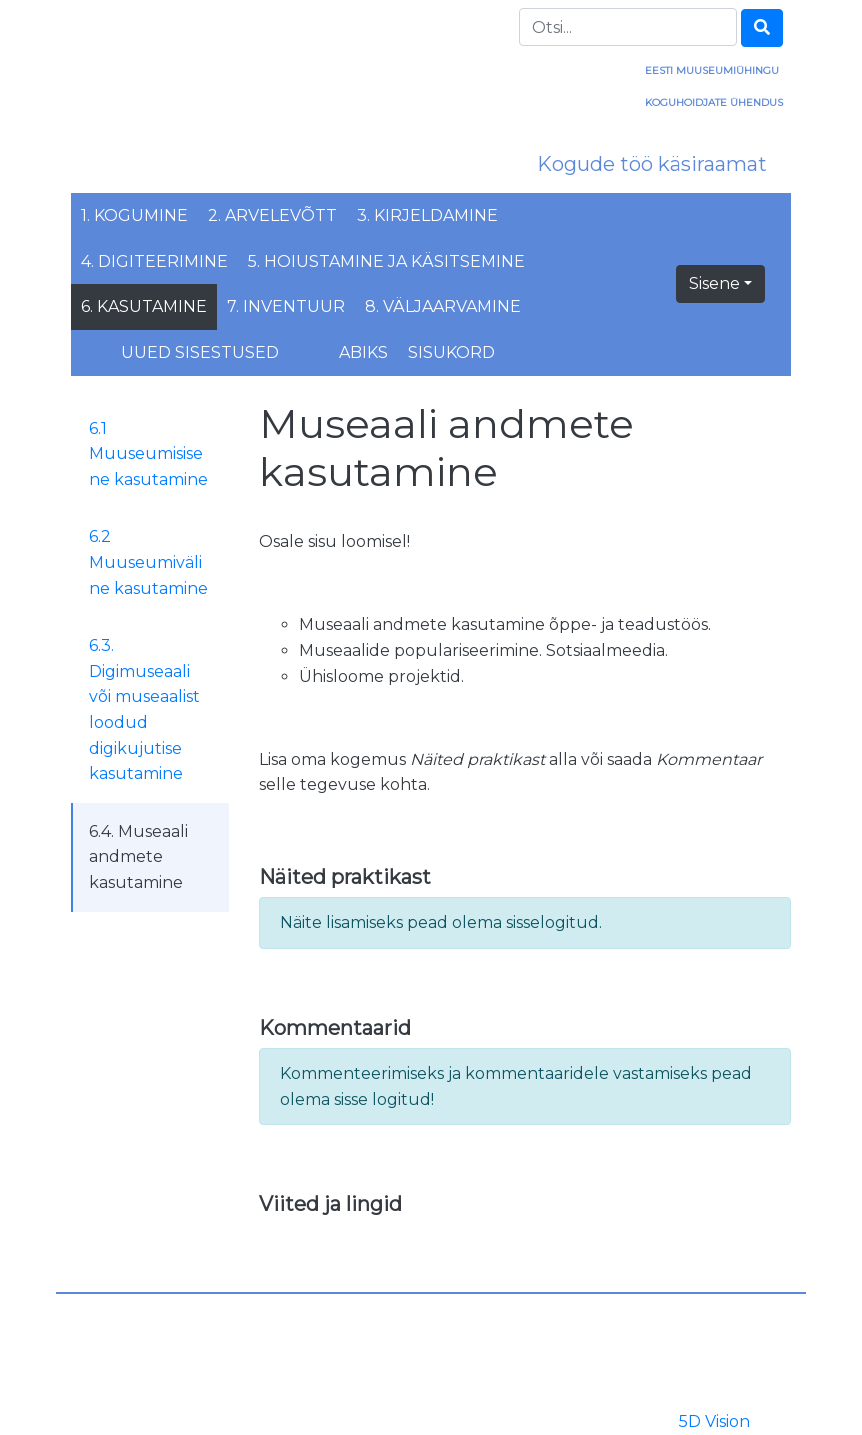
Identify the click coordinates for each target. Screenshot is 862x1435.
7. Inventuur (286, 306)
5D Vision (714, 1421)
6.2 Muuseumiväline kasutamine (148, 562)
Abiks (363, 352)
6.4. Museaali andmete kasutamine (138, 857)
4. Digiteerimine (154, 261)
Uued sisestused (200, 352)
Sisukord (451, 352)
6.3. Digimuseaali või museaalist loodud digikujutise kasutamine (144, 709)
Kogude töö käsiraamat (652, 164)
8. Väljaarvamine (443, 306)
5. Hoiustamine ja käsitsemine (386, 261)
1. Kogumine (134, 215)
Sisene (714, 283)
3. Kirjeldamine (427, 215)
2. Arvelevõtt (272, 215)
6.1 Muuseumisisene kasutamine (148, 454)
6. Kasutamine (144, 306)
